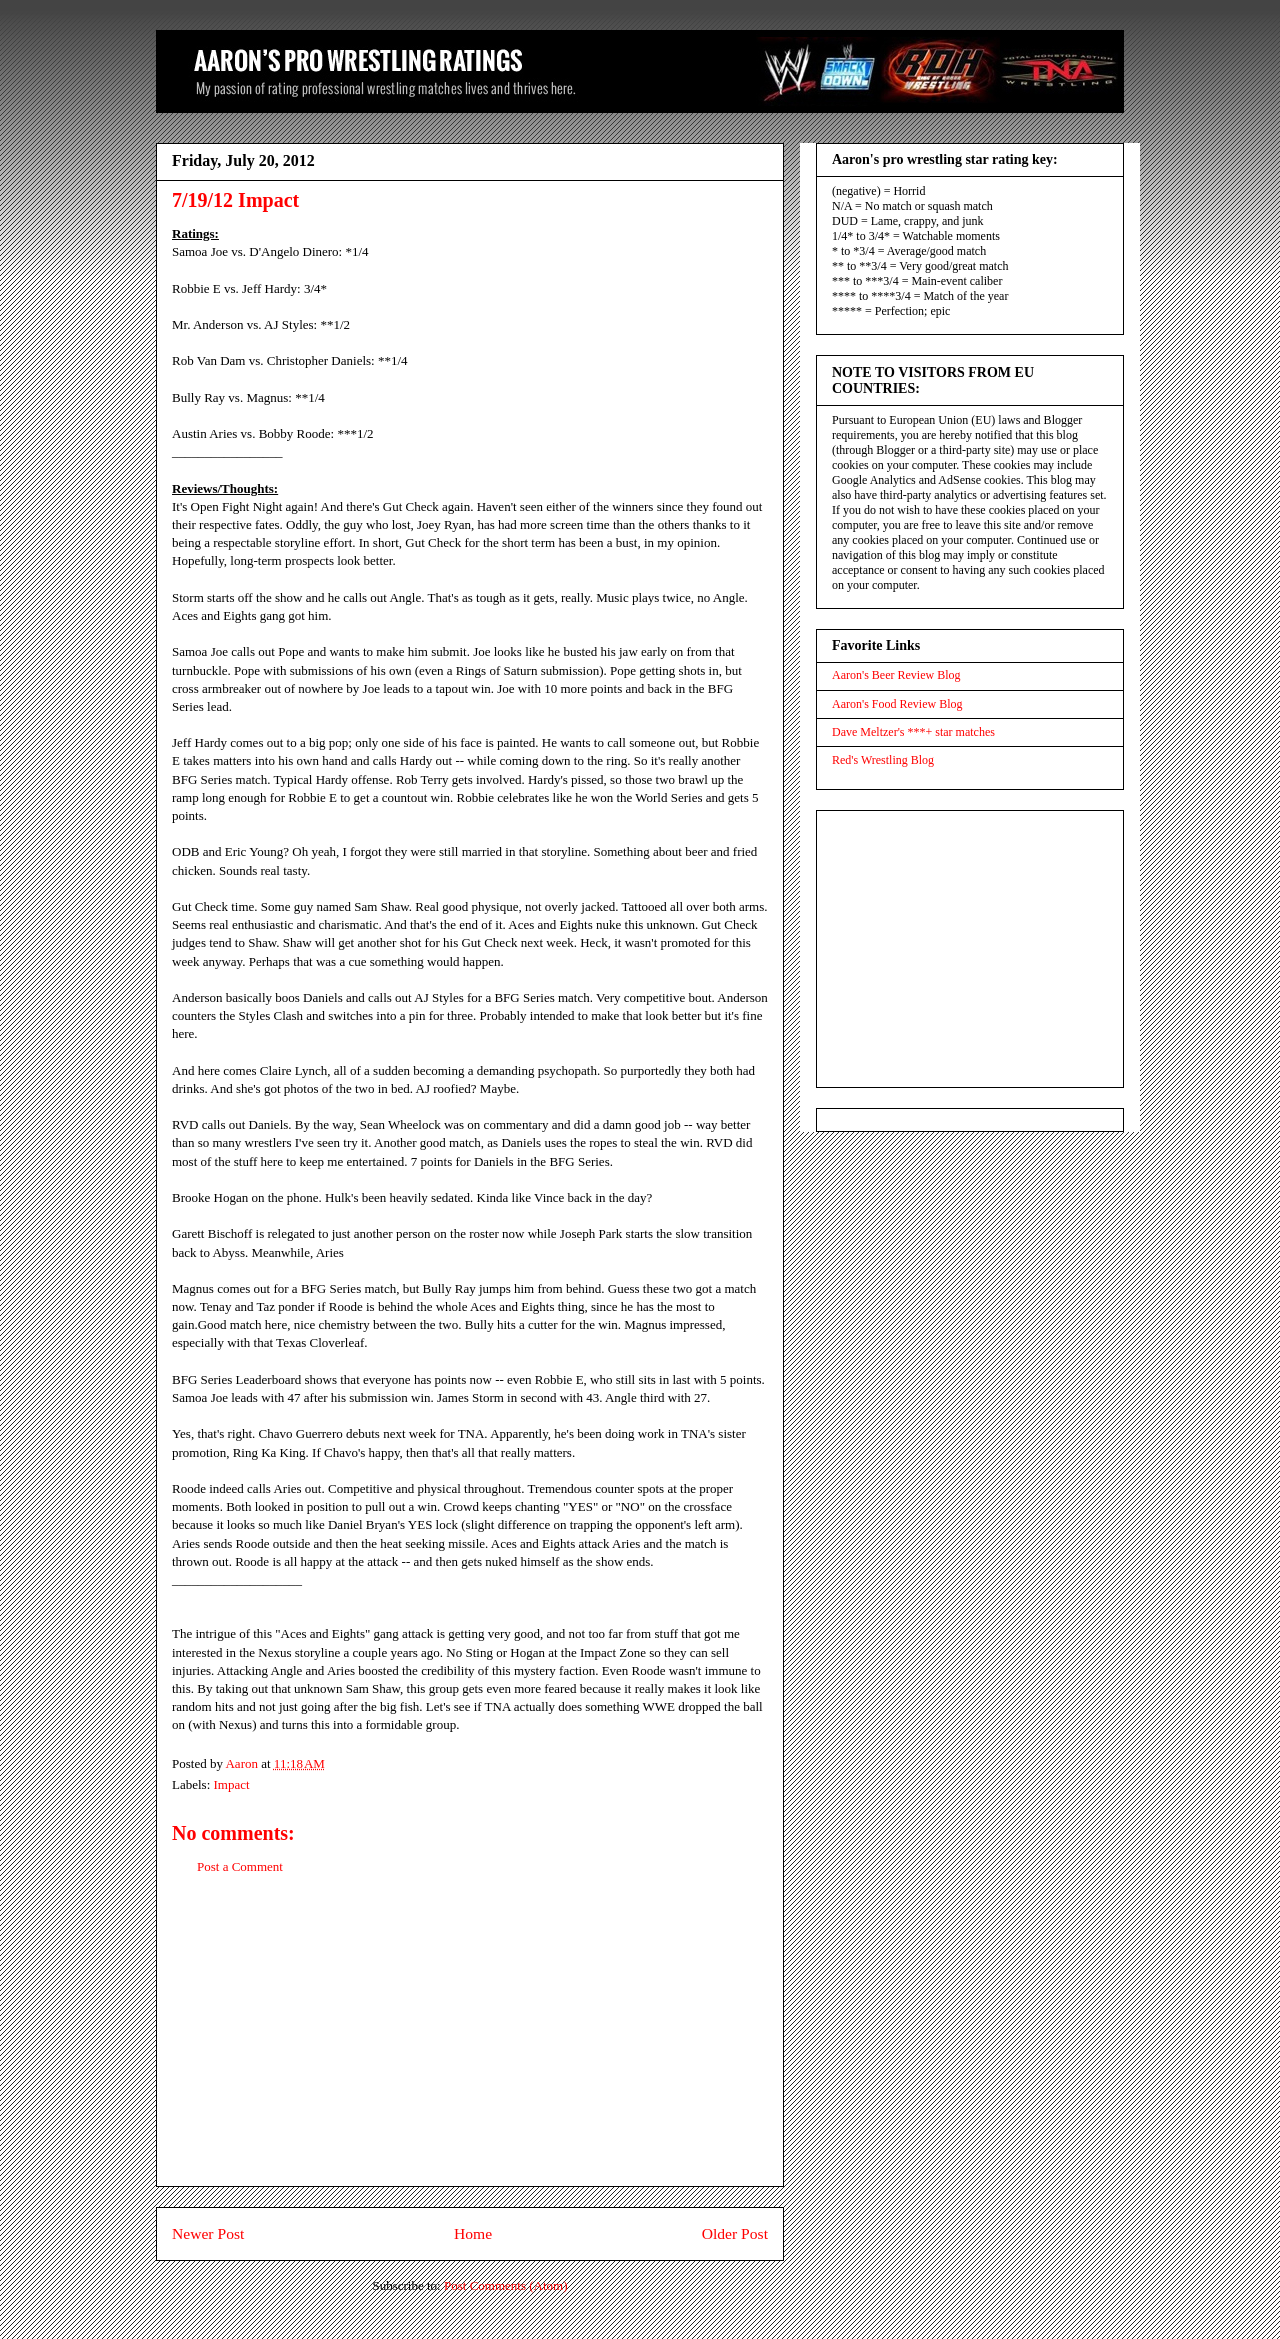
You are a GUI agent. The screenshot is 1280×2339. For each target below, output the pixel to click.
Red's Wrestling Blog (883, 760)
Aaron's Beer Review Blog (896, 675)
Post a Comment (240, 1866)
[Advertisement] (470, 2046)
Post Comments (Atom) (506, 2285)
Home (473, 2233)
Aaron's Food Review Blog (897, 704)
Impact (232, 1784)
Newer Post (208, 2233)
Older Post (735, 2233)
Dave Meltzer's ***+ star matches (913, 732)
